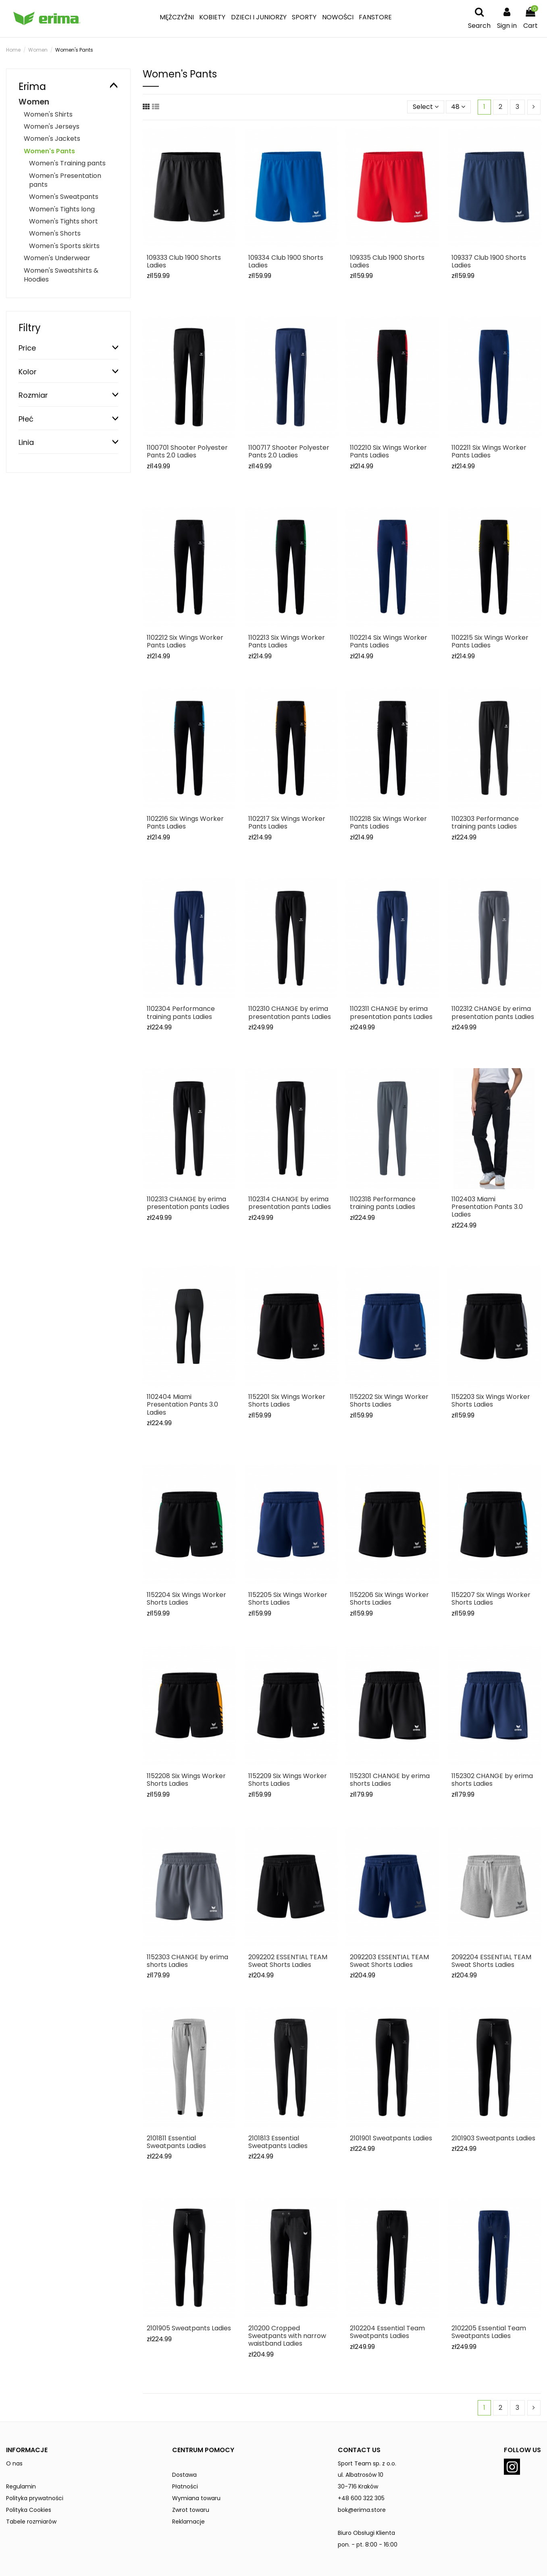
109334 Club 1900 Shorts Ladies (285, 261)
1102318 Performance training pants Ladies (383, 1202)
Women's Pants (49, 151)
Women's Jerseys (51, 126)
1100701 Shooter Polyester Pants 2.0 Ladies (187, 451)
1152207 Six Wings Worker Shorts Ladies (490, 1598)
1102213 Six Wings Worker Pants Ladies (286, 641)
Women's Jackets (52, 138)
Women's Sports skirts (64, 246)
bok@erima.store (362, 2510)
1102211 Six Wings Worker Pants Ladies (488, 451)
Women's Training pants (67, 163)
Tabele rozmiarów (31, 2522)
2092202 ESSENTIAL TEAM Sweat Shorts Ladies (287, 1960)
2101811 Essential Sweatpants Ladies (176, 2141)
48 (458, 106)
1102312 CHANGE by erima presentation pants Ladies (492, 1012)
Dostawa (184, 2475)
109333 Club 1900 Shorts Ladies (184, 261)
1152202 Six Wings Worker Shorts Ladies (389, 1400)
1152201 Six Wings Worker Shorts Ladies (286, 1400)
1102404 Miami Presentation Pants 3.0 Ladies (182, 1404)
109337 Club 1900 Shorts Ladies (488, 261)
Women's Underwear (57, 258)
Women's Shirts (48, 114)
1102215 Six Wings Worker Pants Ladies (489, 641)
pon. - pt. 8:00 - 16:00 (367, 2545)
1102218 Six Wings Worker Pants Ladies (388, 822)
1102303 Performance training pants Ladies (485, 822)
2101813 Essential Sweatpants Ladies (278, 2141)
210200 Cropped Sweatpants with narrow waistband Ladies (287, 2335)
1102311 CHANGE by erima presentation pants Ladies (391, 1012)
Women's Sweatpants (63, 196)
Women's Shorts (55, 233)
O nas (14, 2463)
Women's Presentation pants (65, 180)
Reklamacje (188, 2522)
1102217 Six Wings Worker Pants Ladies (286, 822)
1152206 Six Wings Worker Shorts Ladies (389, 1598)
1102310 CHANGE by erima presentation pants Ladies (289, 1012)
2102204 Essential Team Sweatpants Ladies (387, 2331)
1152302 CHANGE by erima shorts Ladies (492, 1779)
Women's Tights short (63, 221)
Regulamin (21, 2486)
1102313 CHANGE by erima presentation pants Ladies (188, 1202)
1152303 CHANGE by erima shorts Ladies (187, 1960)
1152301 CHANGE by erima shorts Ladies (390, 1779)
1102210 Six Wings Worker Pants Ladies (388, 451)
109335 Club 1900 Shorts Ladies (387, 261)
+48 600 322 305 (361, 2498)
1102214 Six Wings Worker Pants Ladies (388, 641)
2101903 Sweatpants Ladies (493, 2138)
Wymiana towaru (196, 2498)
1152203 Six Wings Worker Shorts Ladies (490, 1400)
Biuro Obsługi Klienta (366, 2533)
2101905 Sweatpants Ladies (189, 2328)
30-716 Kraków (358, 2486)
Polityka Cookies (28, 2510)
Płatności (185, 2486)
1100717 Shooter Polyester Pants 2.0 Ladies (288, 451)
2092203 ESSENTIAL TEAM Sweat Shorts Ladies (389, 1960)
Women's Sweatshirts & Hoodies (61, 275)
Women (34, 101)
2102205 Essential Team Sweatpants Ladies (488, 2331)
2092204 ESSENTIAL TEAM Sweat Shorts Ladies (491, 1960)
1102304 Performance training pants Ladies (181, 1012)
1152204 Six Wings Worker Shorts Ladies (186, 1598)
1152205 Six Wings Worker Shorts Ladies (287, 1598)
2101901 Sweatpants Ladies (391, 2138)
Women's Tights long (62, 209)
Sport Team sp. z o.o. (367, 2463)
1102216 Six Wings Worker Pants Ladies (185, 822)
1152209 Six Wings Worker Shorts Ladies (287, 1779)
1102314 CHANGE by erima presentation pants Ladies (289, 1202)
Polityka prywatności (34, 2498)
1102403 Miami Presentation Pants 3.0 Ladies (487, 1206)
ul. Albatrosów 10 (360, 2475)
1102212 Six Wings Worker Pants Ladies (185, 641)
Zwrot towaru (190, 2510)
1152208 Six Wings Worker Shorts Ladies (186, 1779)
